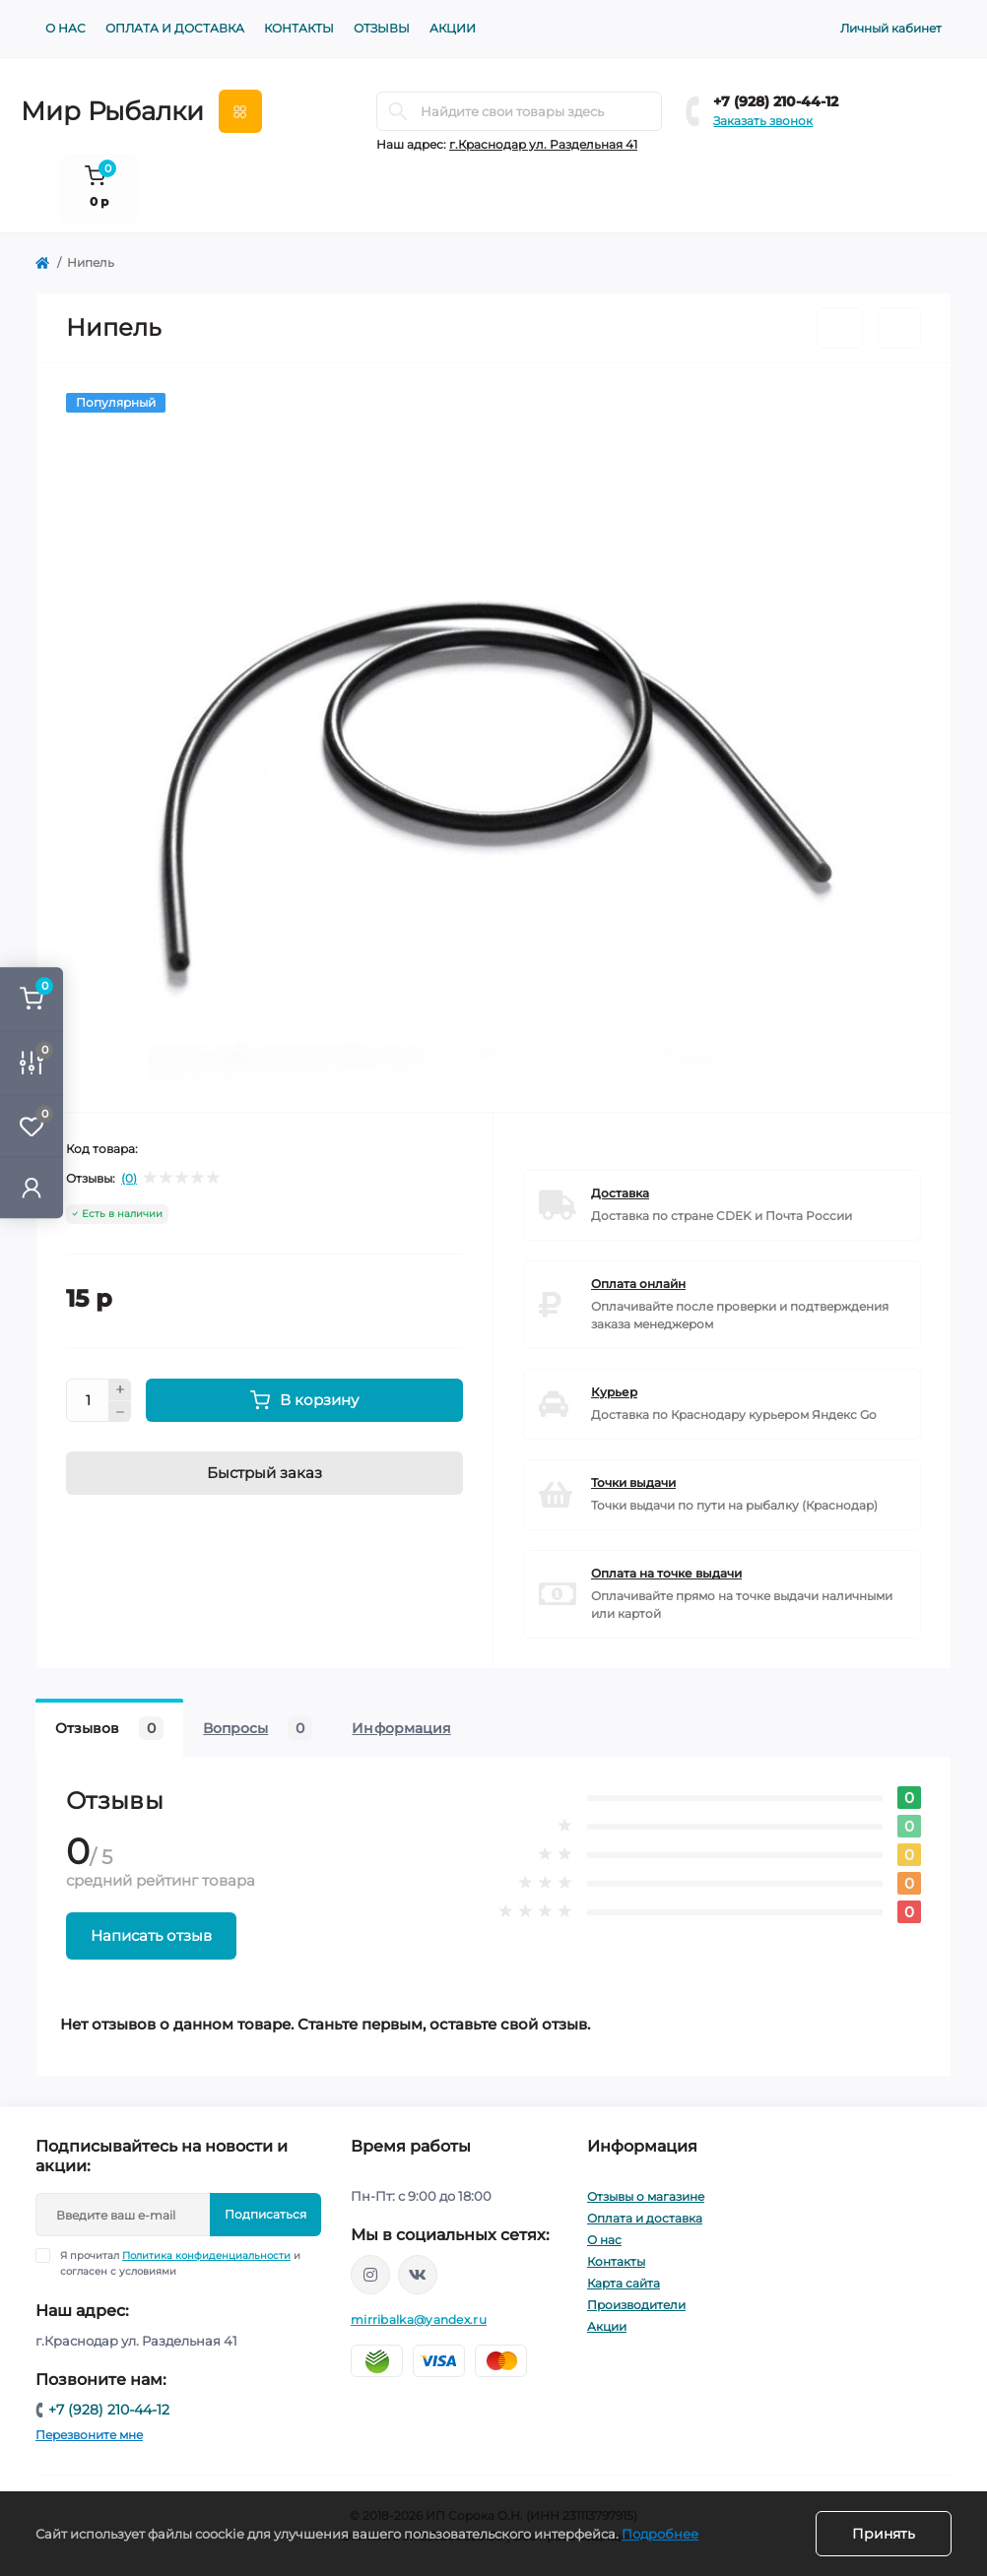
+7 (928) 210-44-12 (775, 101)
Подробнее (660, 2534)
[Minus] (120, 1412)
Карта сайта (623, 2283)
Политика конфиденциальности (206, 2255)
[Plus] (120, 1389)
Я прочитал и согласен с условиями (180, 2263)
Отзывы (382, 28)
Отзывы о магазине (645, 2196)
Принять (883, 2534)
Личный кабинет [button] (891, 28)
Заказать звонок (763, 120)
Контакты (299, 28)
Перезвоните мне (89, 2434)
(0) (129, 1179)
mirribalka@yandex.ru (419, 2319)
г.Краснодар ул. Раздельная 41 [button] (543, 144)
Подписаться (265, 2214)
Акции (452, 28)
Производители (636, 2304)
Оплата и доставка (174, 28)
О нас (65, 28)
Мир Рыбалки (112, 111)
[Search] (398, 111)
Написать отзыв (151, 1935)
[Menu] (240, 111)
